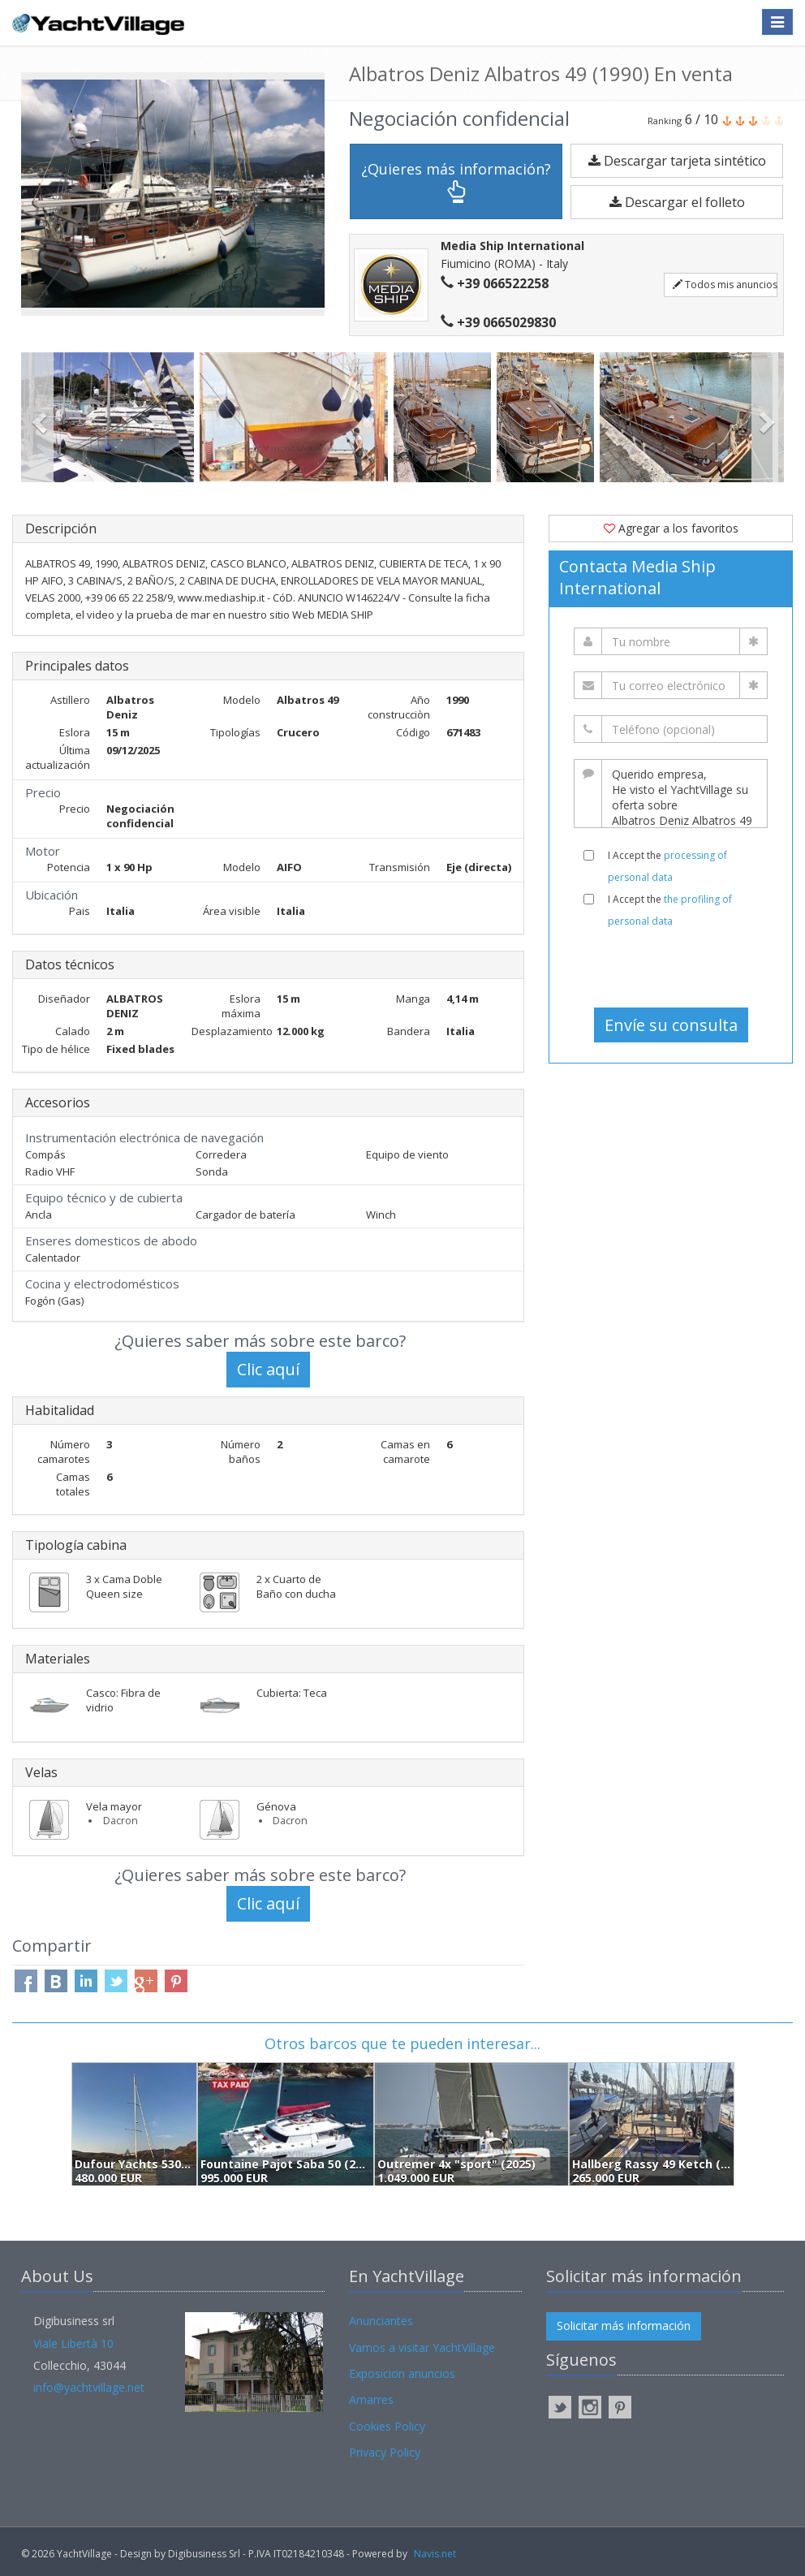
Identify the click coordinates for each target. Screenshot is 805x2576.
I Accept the (667, 866)
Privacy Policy (384, 2452)
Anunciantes (381, 2320)
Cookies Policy (387, 2426)
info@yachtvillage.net (88, 2387)
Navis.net (435, 2554)
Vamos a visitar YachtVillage (422, 2347)
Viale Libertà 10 (73, 2343)
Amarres (371, 2399)
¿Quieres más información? (456, 181)
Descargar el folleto (677, 202)
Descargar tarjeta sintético (677, 161)
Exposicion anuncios (402, 2373)
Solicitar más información (624, 2325)
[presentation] (672, 967)
